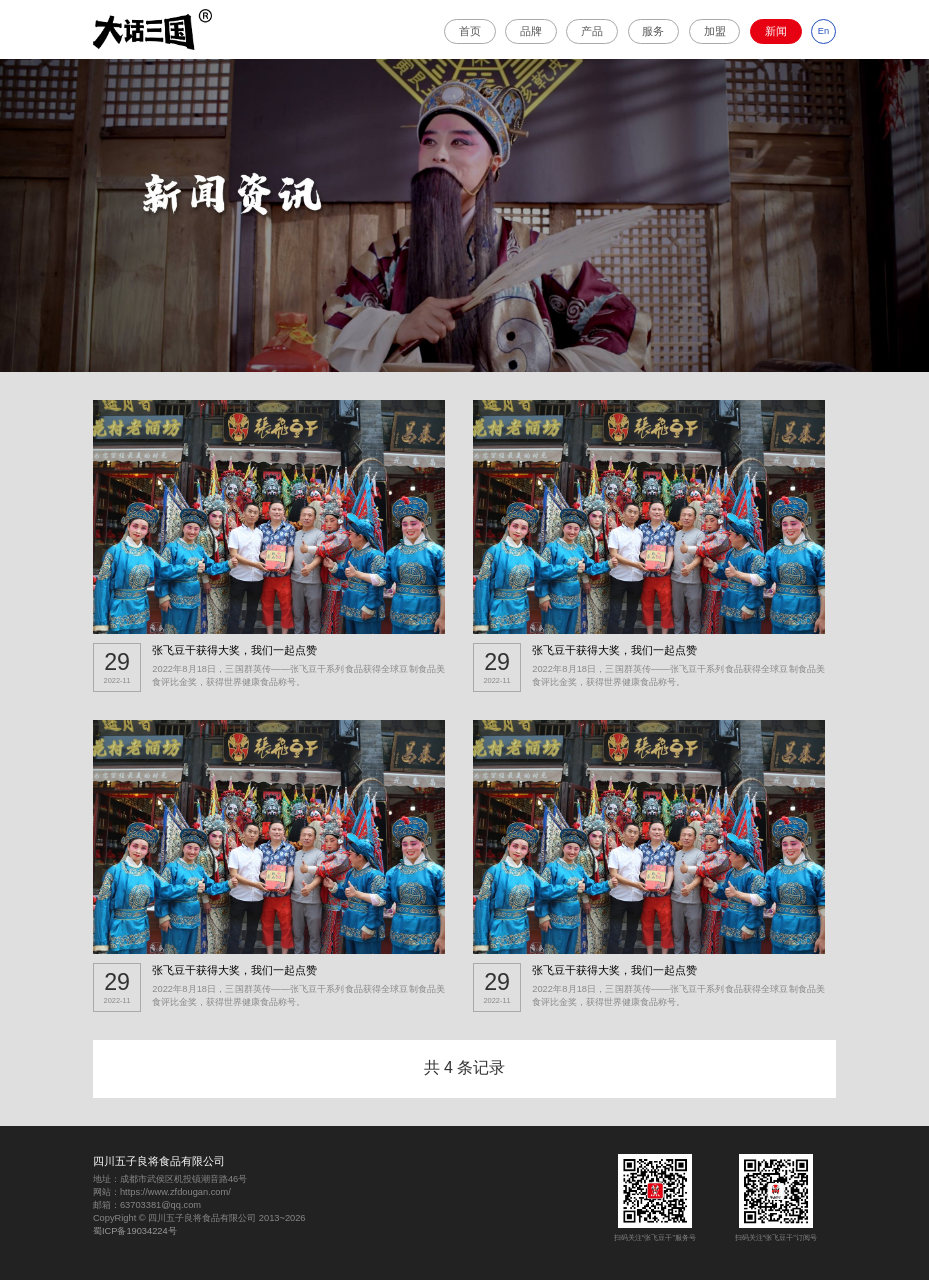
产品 (592, 31)
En (823, 31)
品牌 (531, 31)
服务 (653, 31)
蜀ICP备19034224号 (135, 1231)
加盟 (715, 31)
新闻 (776, 31)
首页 (470, 31)
